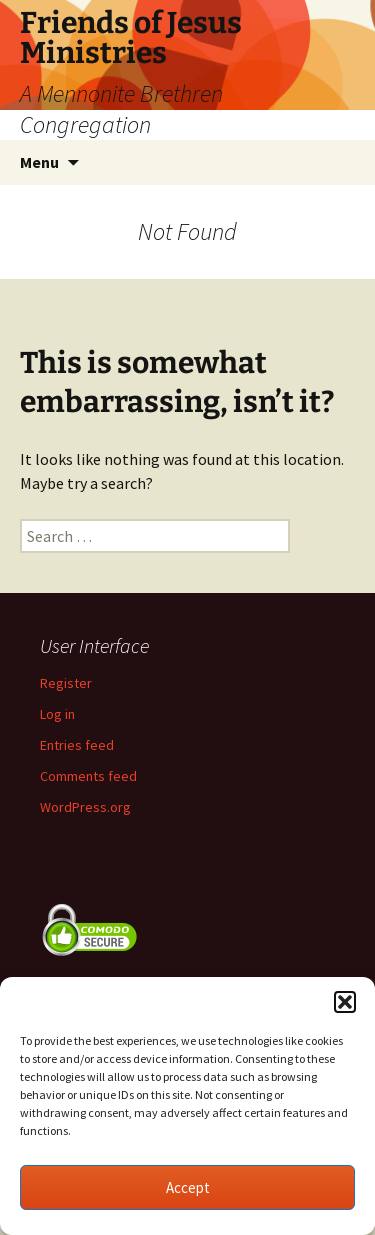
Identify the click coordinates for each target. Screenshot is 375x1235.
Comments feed (88, 776)
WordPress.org (85, 807)
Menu (39, 162)
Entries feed (77, 745)
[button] (345, 1002)
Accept (188, 1187)
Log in (57, 714)
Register (66, 683)
